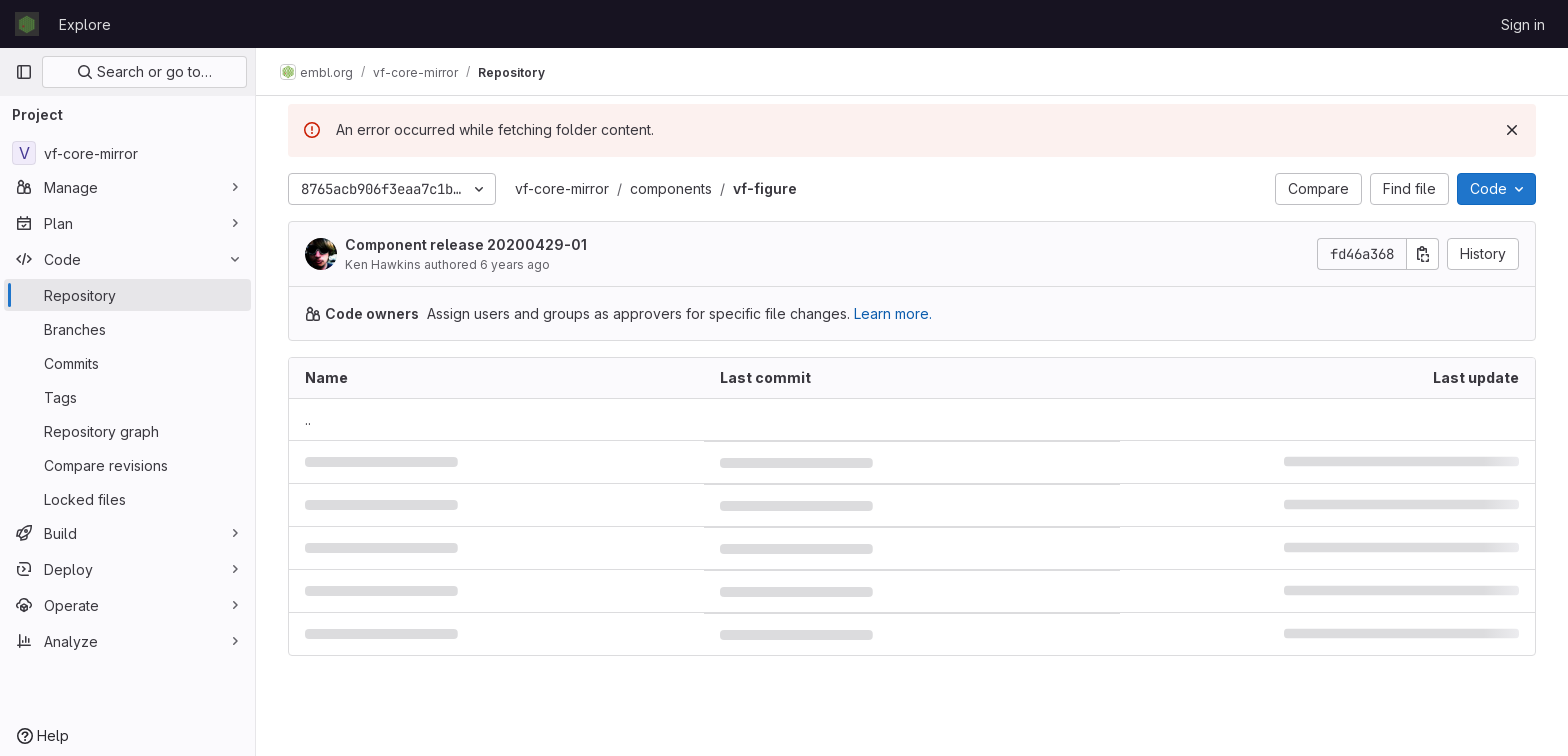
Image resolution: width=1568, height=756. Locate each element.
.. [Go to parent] (308, 419)
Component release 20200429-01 (466, 244)
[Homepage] (27, 24)
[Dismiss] (1512, 130)
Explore (85, 24)
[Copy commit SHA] (1423, 254)
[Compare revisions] (127, 465)
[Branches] (127, 329)
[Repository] (127, 295)
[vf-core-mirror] (127, 153)
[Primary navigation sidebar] (24, 72)
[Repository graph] (127, 431)
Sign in (1523, 24)
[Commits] (127, 363)
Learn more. (893, 313)
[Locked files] (127, 499)
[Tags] (127, 397)
